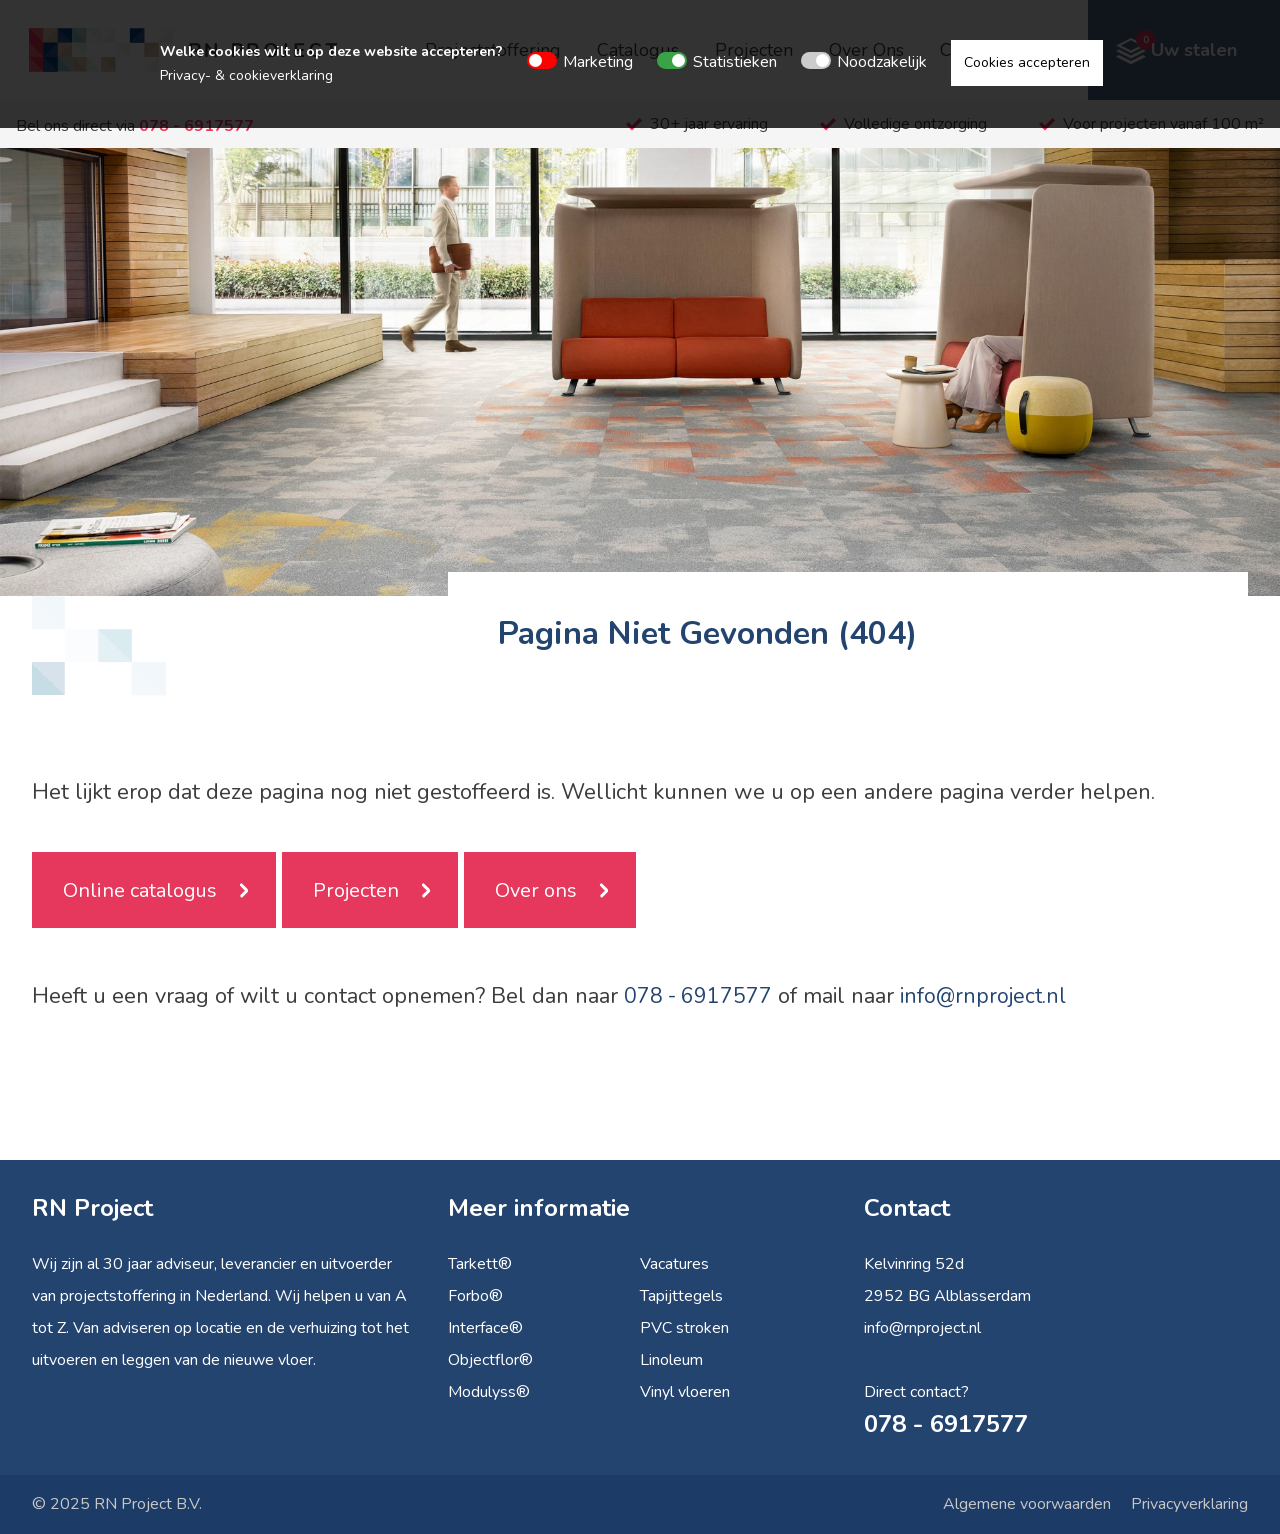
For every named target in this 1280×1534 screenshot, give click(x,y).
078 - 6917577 (699, 996)
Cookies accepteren (1027, 62)
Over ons (536, 890)
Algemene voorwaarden (1027, 1504)
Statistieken (735, 62)
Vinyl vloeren (685, 1392)
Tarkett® (480, 1264)
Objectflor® (490, 1360)
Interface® (485, 1328)
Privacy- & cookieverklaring (246, 75)
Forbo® (475, 1296)
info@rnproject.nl (987, 996)
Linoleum (671, 1360)
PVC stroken (684, 1328)
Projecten (356, 890)
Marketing (598, 62)
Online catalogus (140, 890)
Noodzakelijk (882, 62)
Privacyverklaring (1189, 1504)
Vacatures (674, 1264)
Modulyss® (489, 1392)
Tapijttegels (681, 1296)
